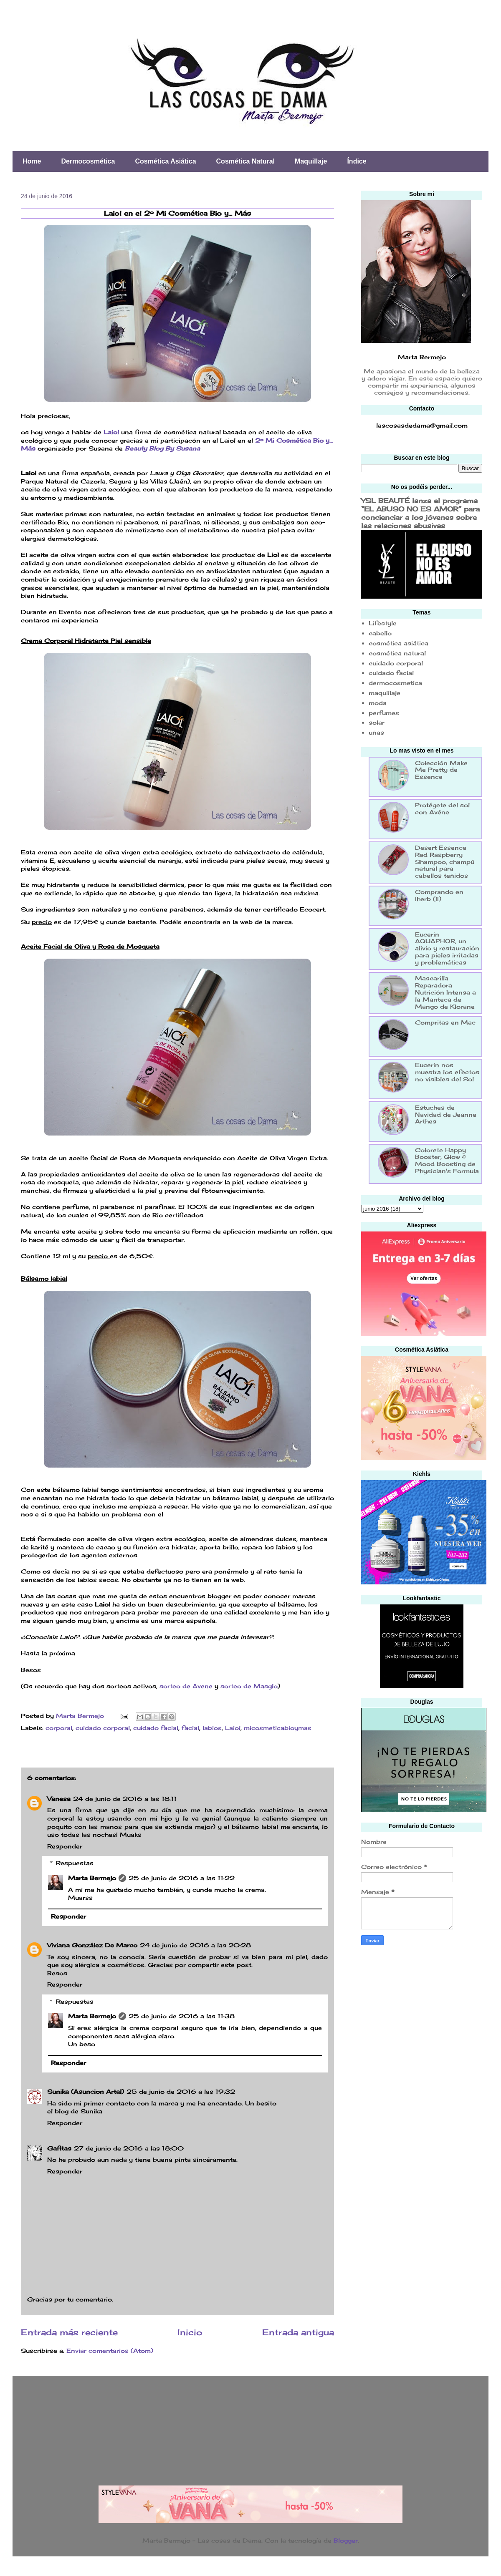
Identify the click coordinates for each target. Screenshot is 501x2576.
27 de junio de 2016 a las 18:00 (129, 2148)
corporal (59, 1727)
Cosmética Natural (245, 161)
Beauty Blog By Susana (161, 448)
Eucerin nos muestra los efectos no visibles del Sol (447, 1072)
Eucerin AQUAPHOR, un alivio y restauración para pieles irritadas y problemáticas (447, 948)
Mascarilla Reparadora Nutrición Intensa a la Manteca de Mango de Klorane (445, 992)
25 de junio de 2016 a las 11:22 (182, 1877)
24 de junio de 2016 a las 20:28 (195, 1945)
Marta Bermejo (92, 1877)
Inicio (189, 2332)
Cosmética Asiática (165, 161)
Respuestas (75, 1862)
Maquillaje (311, 161)
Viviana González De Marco (92, 1945)
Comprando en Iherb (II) (439, 895)
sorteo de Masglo (249, 1686)
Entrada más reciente (69, 2332)
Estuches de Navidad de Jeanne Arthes (445, 1114)
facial (190, 1727)
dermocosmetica (395, 682)
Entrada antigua (298, 2332)
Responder (64, 1846)
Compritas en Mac (445, 1022)
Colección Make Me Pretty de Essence (441, 770)
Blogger (346, 2540)
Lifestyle (383, 623)
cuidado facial (155, 1727)
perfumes (384, 712)
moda (378, 702)
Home (32, 161)
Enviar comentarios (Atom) (109, 2350)
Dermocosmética (88, 161)
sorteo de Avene (186, 1686)
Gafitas (59, 2148)
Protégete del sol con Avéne (442, 808)
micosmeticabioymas (277, 1727)
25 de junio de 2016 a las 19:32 (181, 2091)
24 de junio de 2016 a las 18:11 (125, 1798)
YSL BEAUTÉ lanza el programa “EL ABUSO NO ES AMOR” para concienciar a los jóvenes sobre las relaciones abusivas (420, 513)
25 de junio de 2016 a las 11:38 (182, 2016)
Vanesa (59, 1798)
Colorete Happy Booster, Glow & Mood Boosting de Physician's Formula (447, 1160)
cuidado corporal (103, 1727)
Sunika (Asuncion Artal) (85, 2091)
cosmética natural (397, 653)
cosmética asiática (398, 643)
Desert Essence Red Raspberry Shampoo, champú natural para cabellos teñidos (444, 861)
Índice (356, 161)
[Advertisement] (414, 2085)
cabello (380, 633)
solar (377, 722)
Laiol (111, 432)
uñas (376, 732)
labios (212, 1727)
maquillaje (384, 692)
